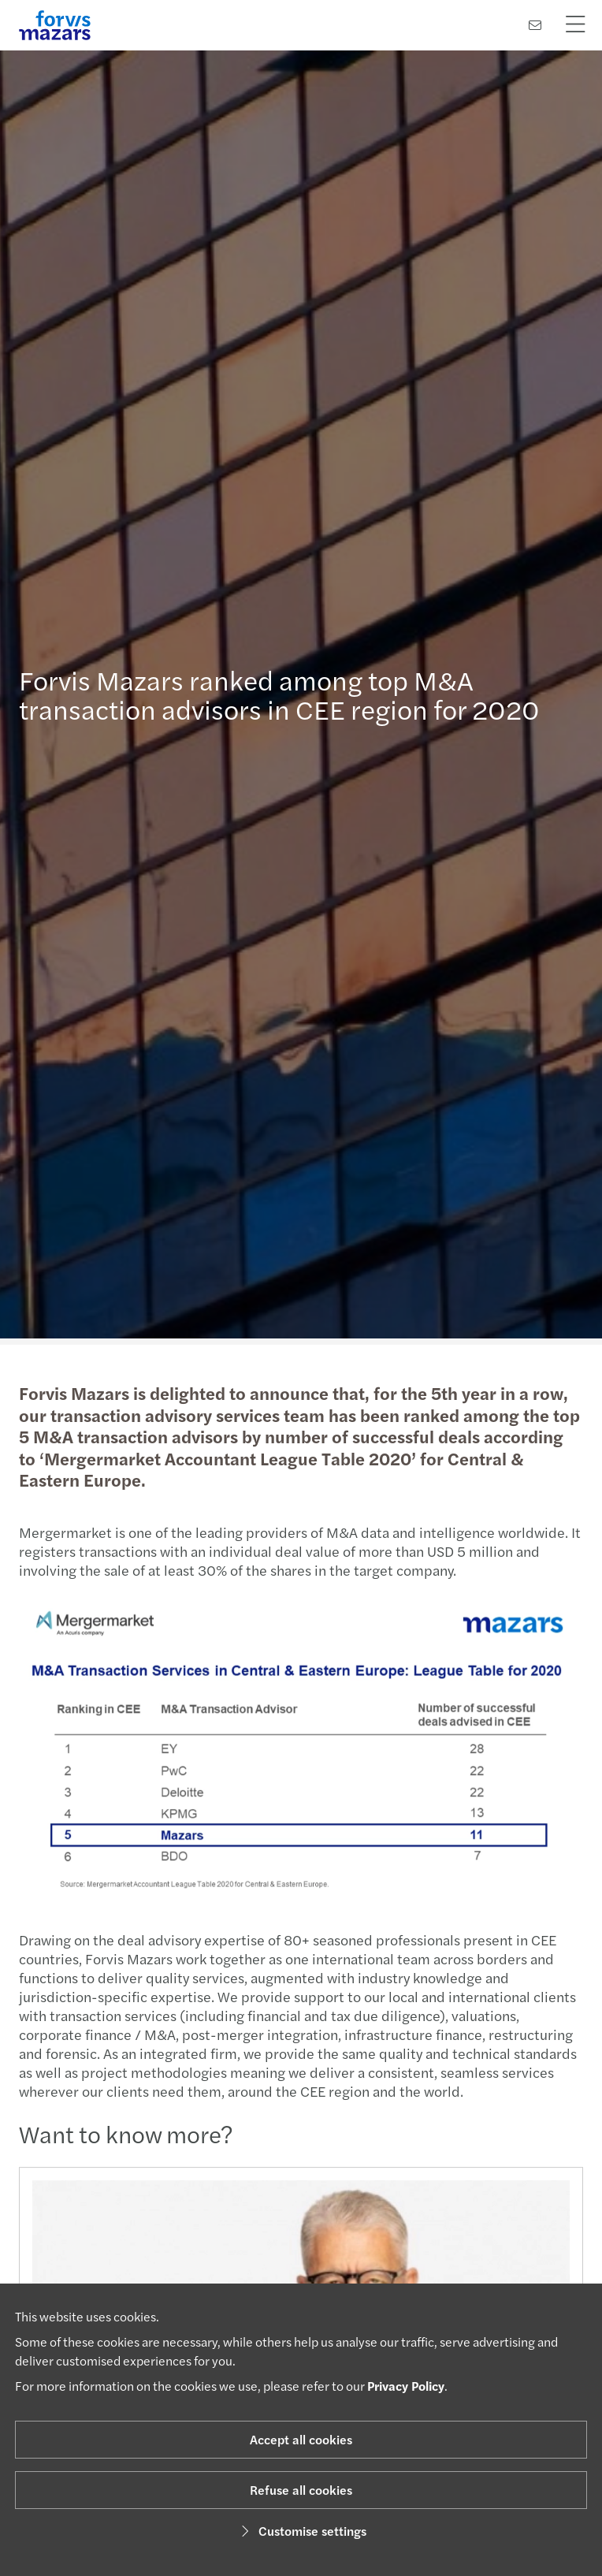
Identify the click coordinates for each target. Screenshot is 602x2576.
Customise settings (301, 2531)
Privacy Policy (405, 2386)
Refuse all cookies (301, 2490)
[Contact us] (535, 24)
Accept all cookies (301, 2439)
